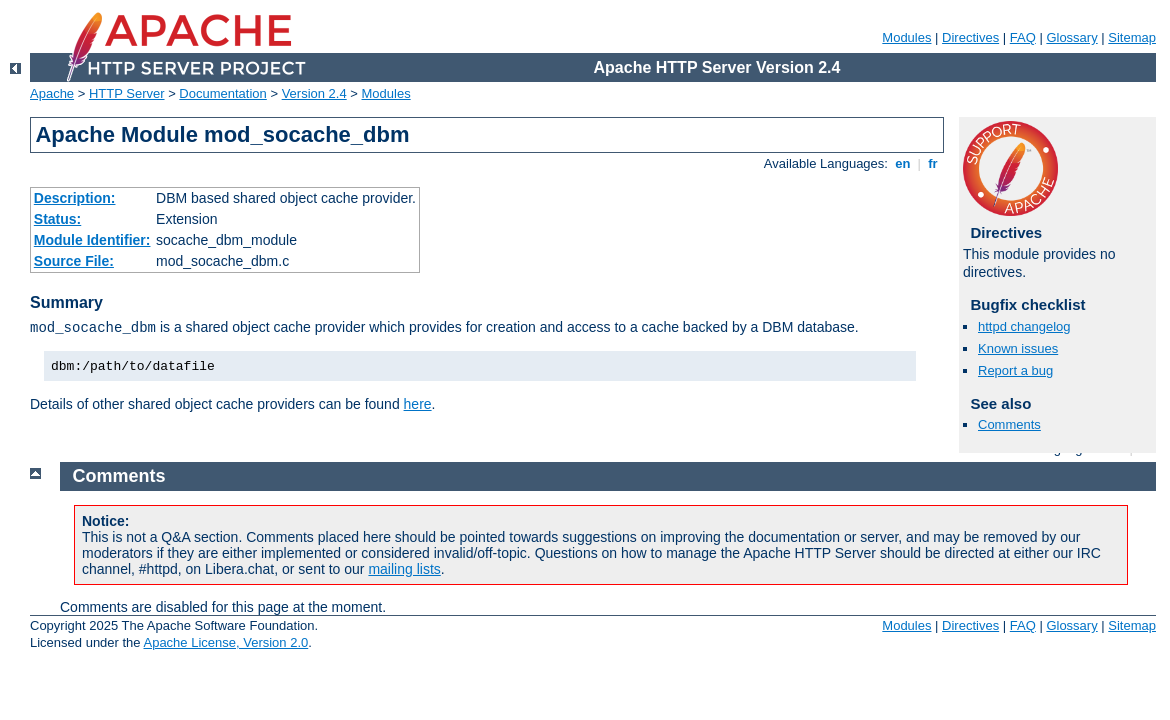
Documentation (222, 93)
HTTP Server (127, 93)
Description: (75, 198)
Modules (906, 37)
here (418, 404)
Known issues (1018, 348)
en (903, 163)
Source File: (74, 261)
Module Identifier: (92, 240)
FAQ (1023, 37)
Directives (970, 37)
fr (933, 163)
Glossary (1071, 37)
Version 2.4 (314, 93)
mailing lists (404, 569)
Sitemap (1132, 37)
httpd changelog (1024, 326)
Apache (52, 93)
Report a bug (1015, 370)
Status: (57, 219)
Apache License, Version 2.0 (225, 642)
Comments (1009, 424)
